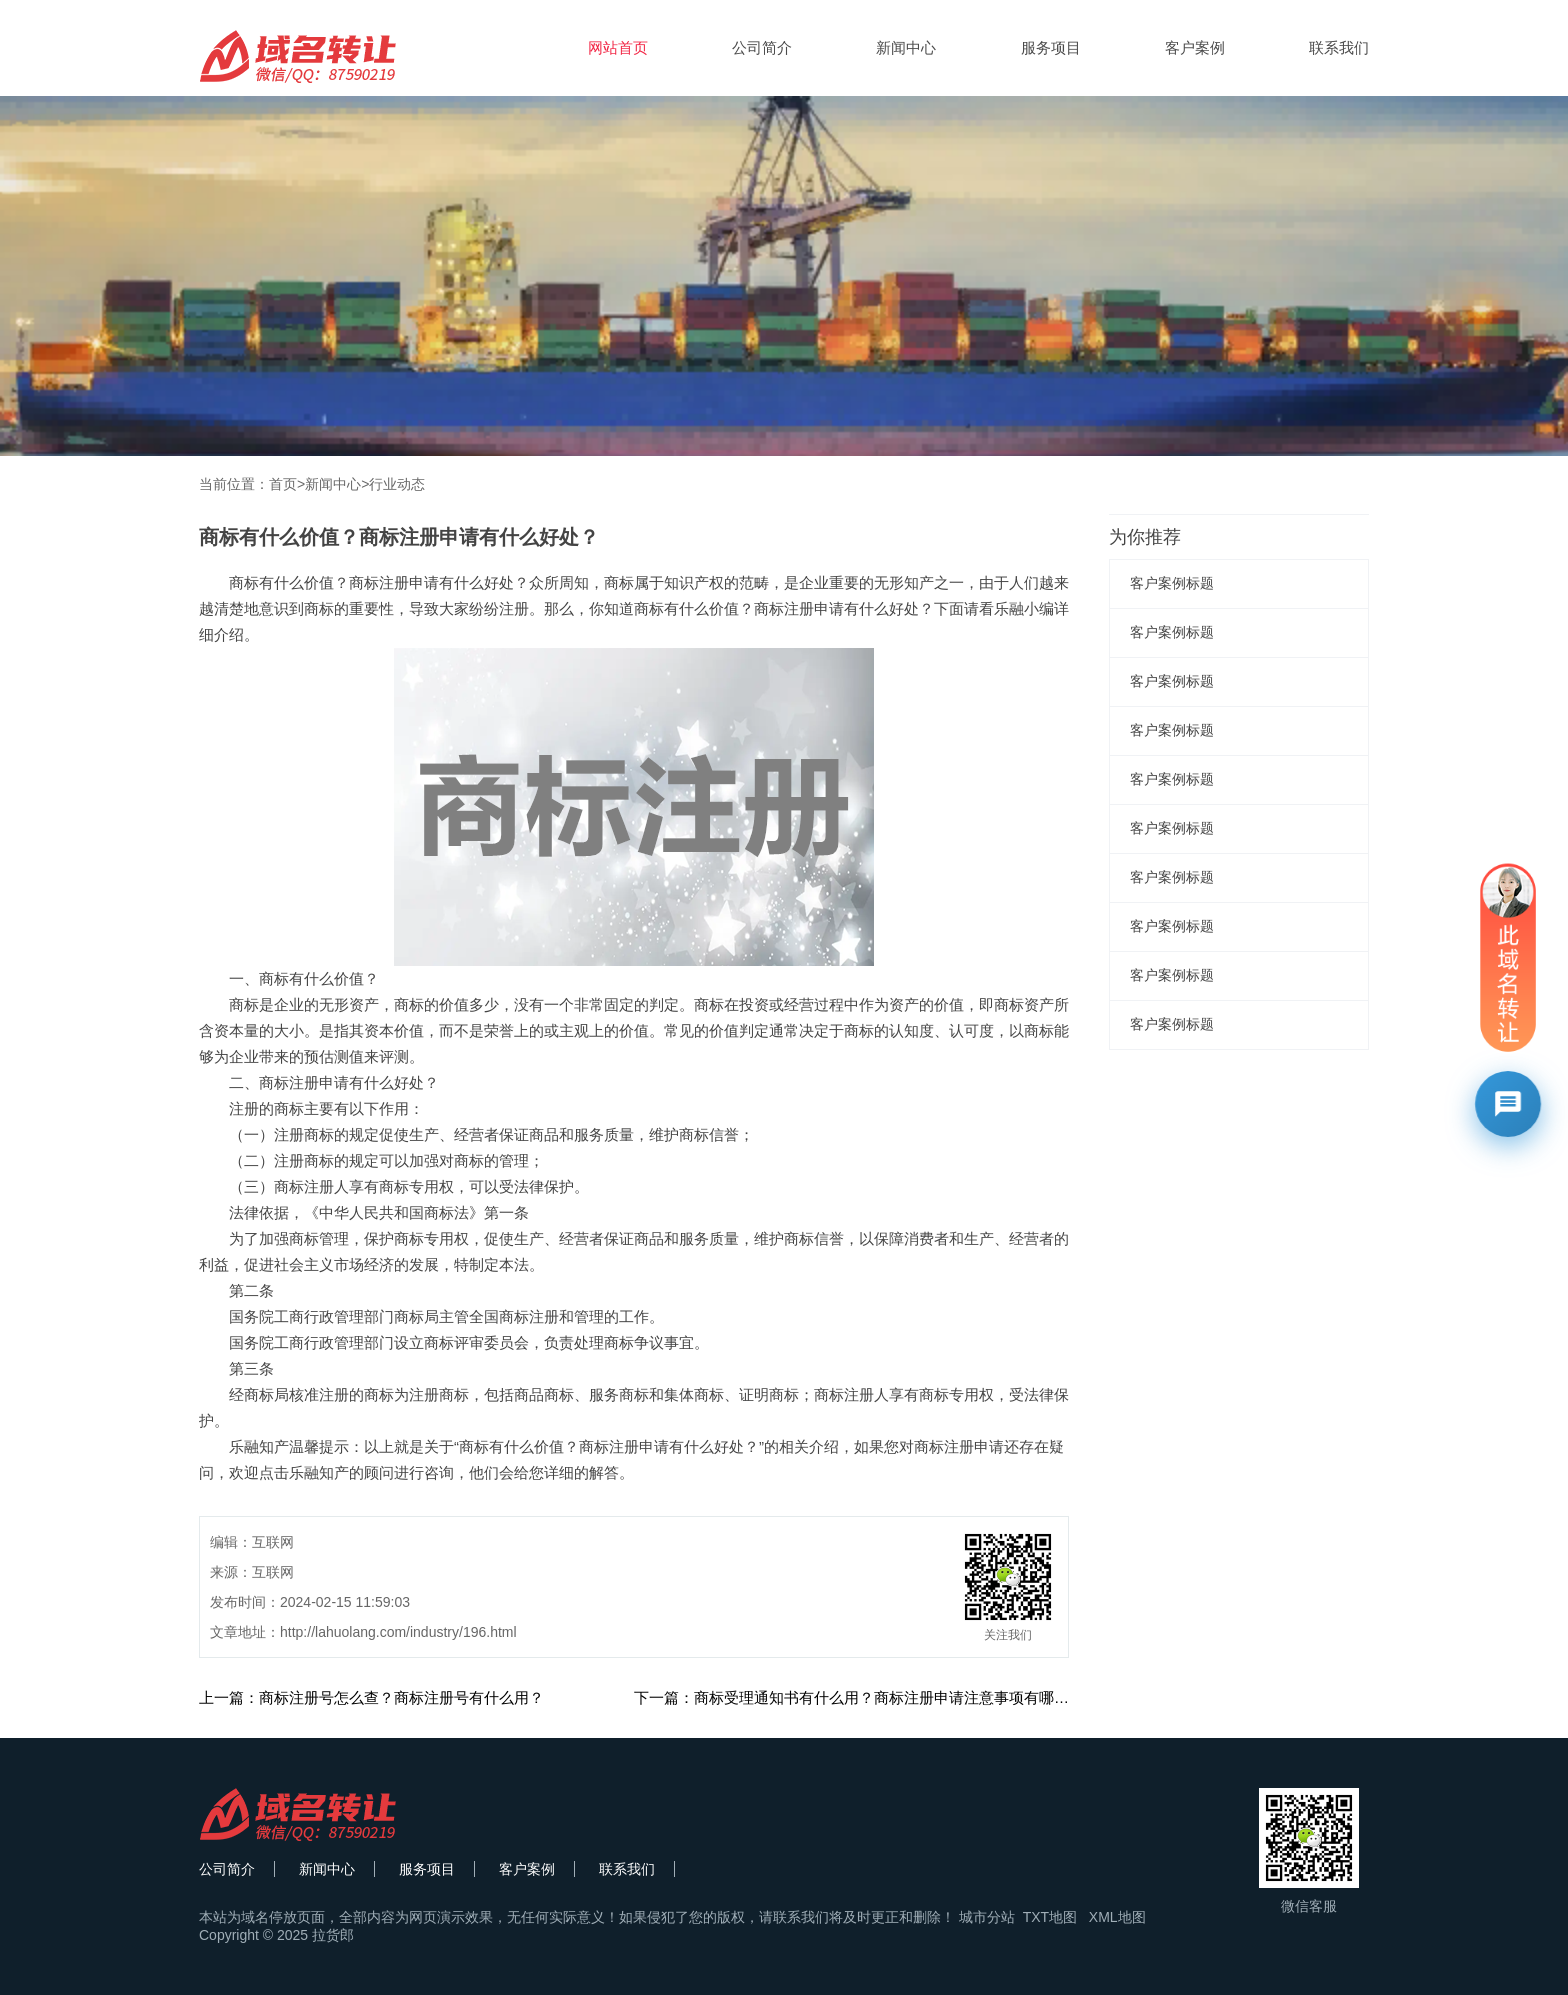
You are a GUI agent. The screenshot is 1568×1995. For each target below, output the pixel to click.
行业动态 (397, 484)
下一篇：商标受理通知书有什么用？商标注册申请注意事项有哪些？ (859, 1697)
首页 (283, 484)
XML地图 (1117, 1917)
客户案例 (1195, 47)
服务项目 (1051, 47)
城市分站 (987, 1917)
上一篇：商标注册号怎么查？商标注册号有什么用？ (371, 1697)
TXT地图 (1050, 1917)
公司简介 (762, 47)
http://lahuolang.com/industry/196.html (398, 1632)
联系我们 (1339, 47)
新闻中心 (906, 47)
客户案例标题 (1172, 583)
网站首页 (618, 47)
